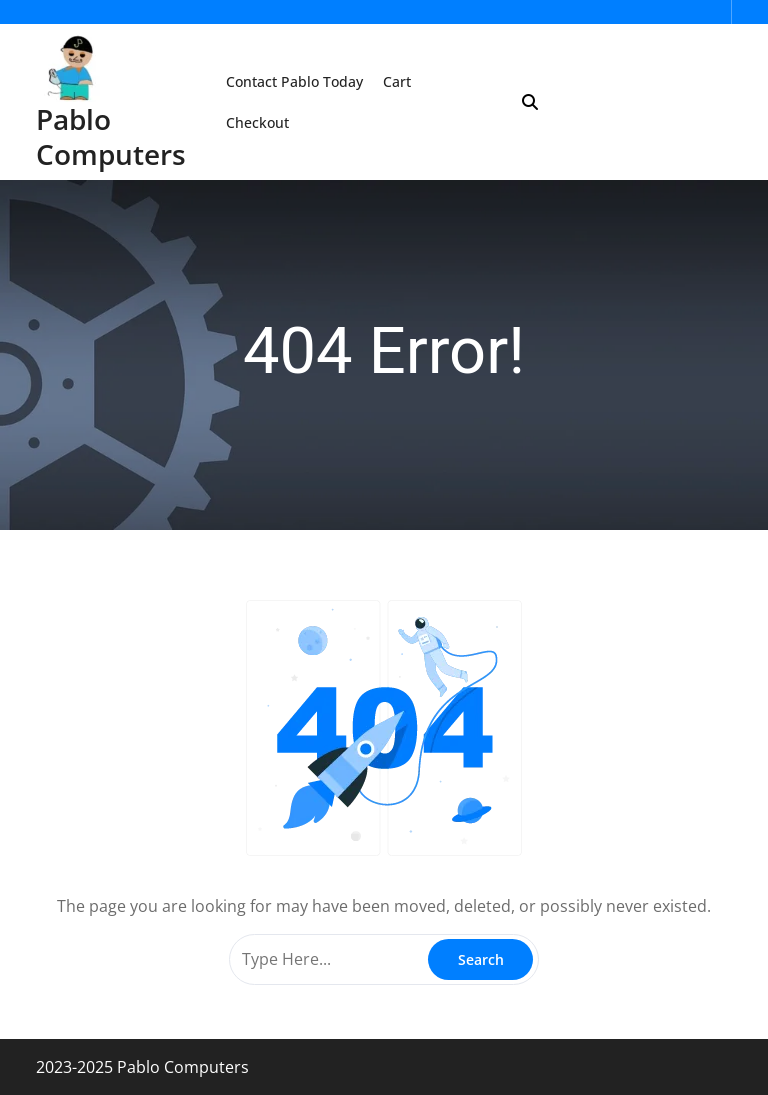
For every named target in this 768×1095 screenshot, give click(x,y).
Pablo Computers (111, 136)
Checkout (257, 122)
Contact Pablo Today (294, 81)
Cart (397, 81)
